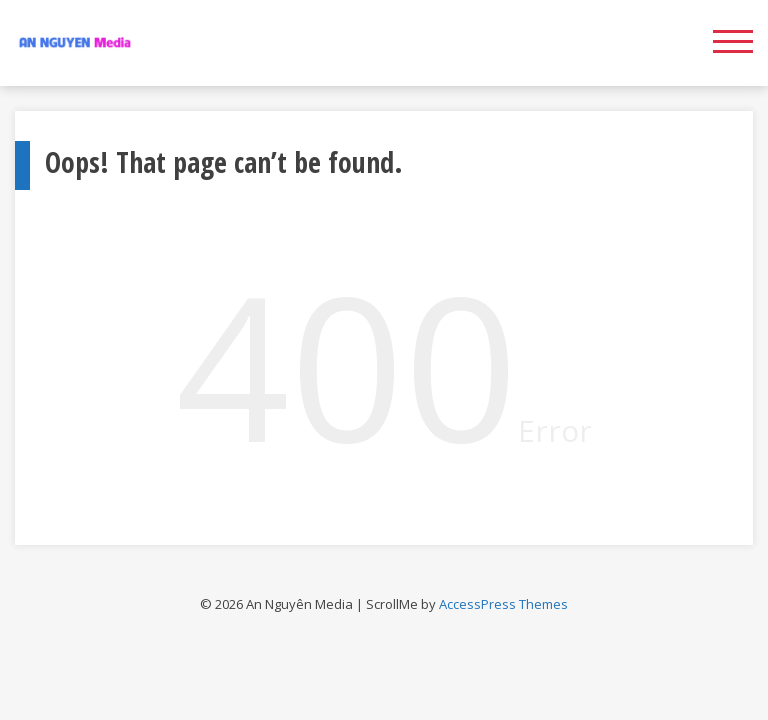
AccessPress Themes (503, 604)
